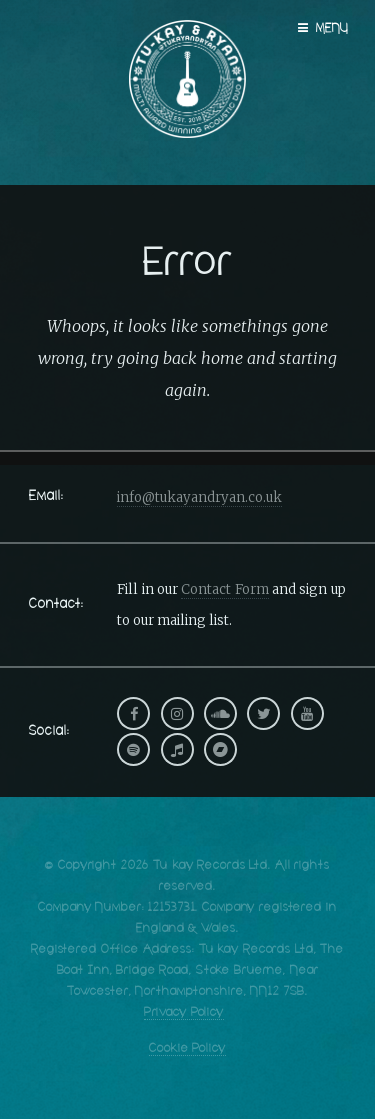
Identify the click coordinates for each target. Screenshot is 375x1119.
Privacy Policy (184, 1013)
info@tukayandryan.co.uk (199, 497)
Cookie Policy (187, 1049)
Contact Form (224, 589)
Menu (333, 29)
